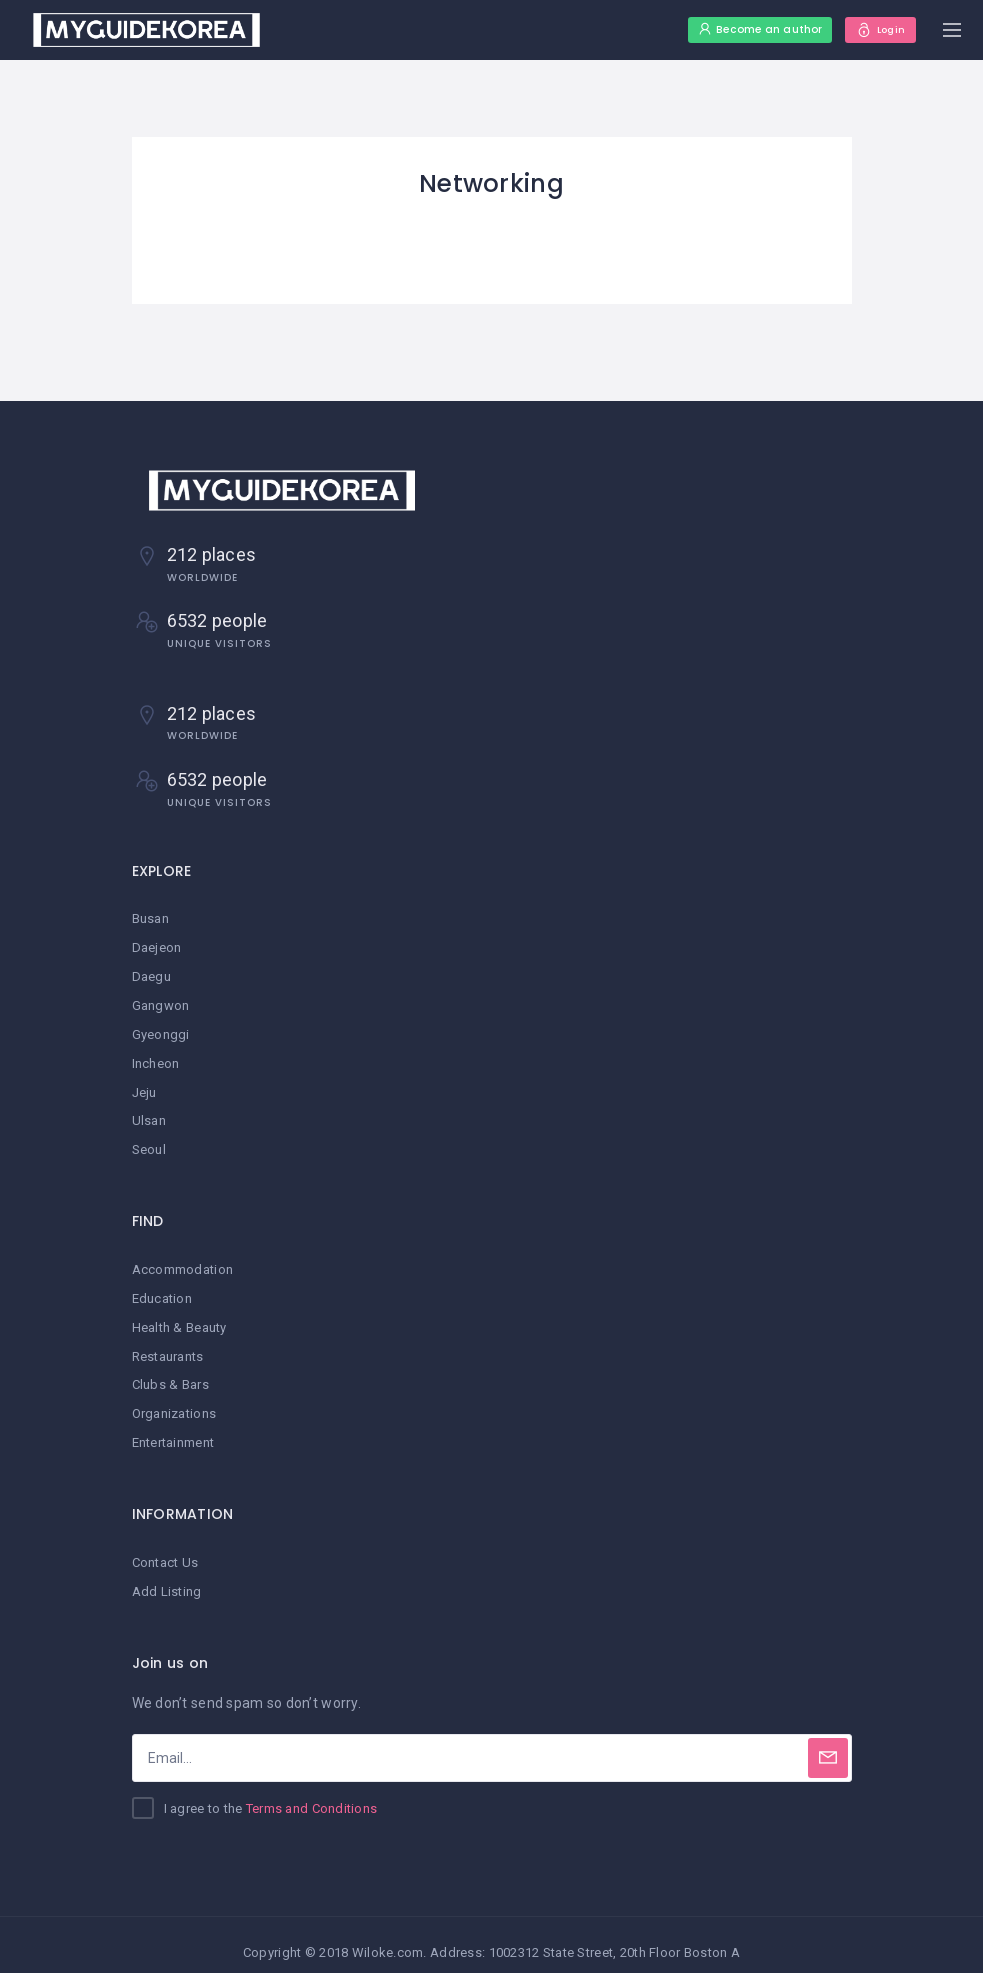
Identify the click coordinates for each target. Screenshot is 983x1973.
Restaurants (168, 1346)
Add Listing (167, 1577)
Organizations (174, 1402)
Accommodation (183, 1262)
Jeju (144, 1087)
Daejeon (157, 946)
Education (162, 1290)
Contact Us (165, 1549)
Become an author (738, 29)
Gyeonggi (161, 1031)
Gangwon (161, 1002)
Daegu (151, 974)
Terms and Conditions (312, 1794)
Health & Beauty (179, 1318)
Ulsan (149, 1115)
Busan (150, 918)
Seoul (149, 1143)
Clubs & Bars (170, 1374)
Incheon (156, 1059)
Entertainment (173, 1431)
